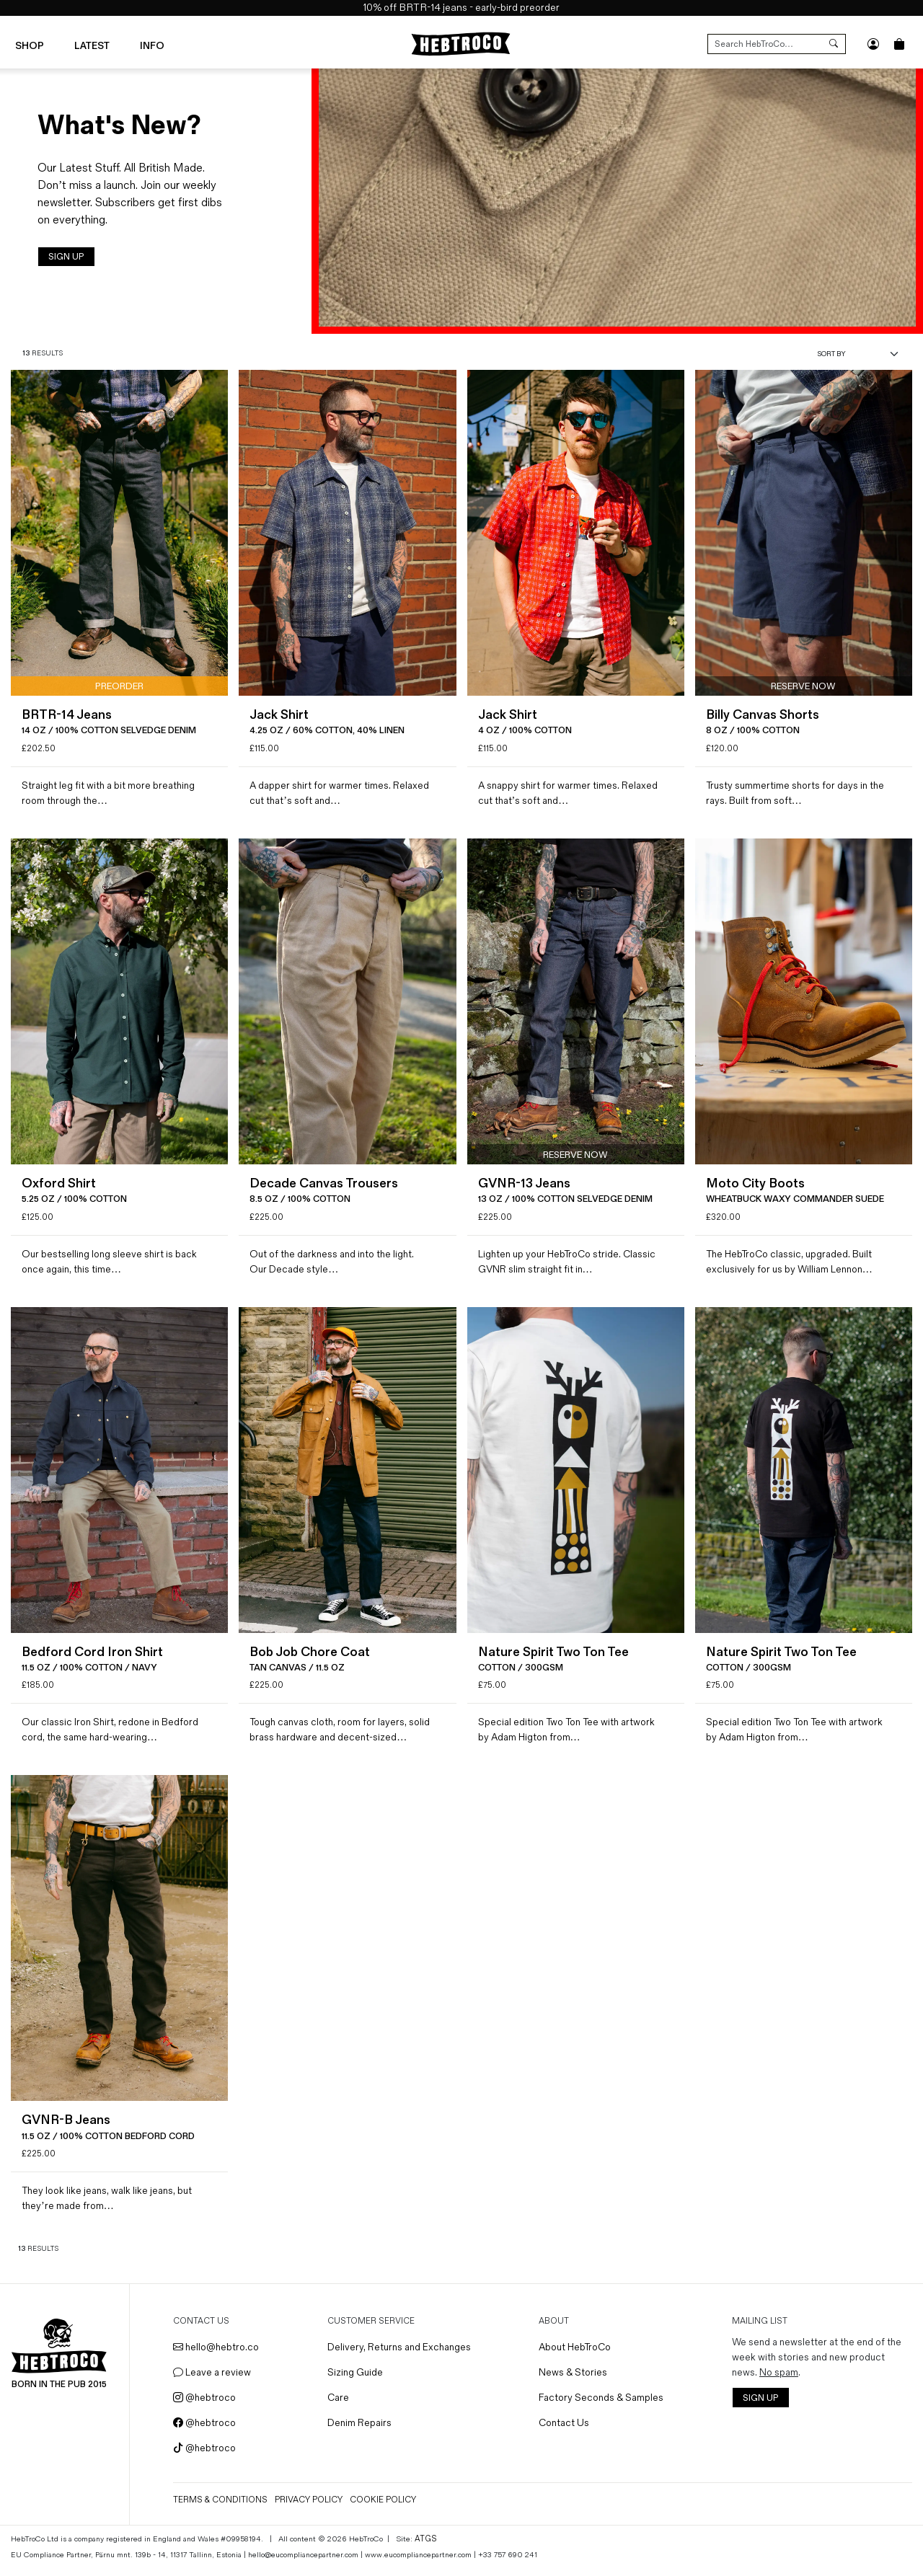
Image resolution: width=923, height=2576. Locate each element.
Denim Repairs (362, 2431)
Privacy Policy (313, 2508)
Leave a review (216, 2381)
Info (152, 45)
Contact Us (565, 2431)
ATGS (425, 2546)
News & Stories (574, 2381)
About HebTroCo (576, 2356)
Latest (92, 45)
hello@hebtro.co (220, 2356)
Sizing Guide (358, 2381)
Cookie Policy (387, 2508)
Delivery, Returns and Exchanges (402, 2356)
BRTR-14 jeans (433, 7)
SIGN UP (66, 257)
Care (341, 2406)
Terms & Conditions (224, 2508)
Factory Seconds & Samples (602, 2406)
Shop (29, 45)
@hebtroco (208, 2406)
